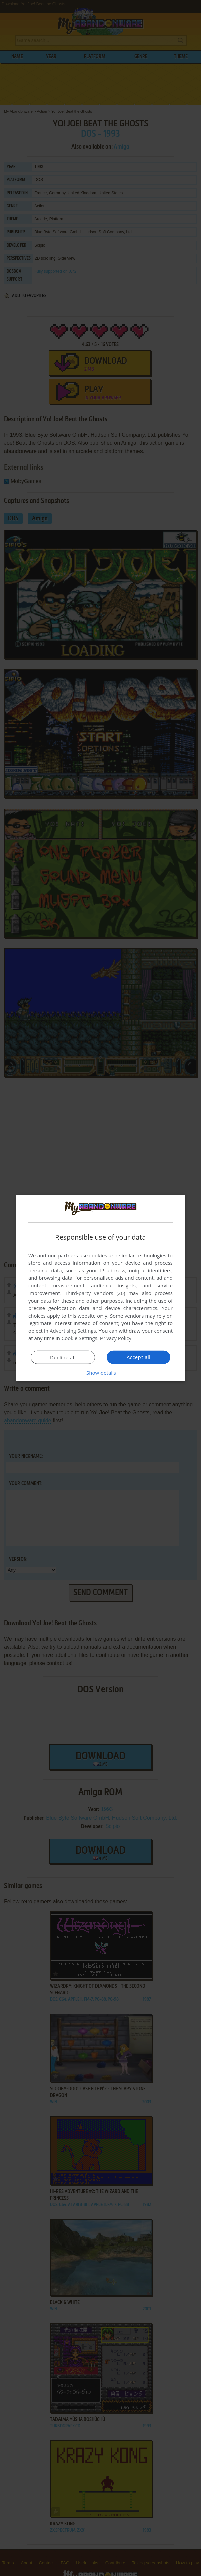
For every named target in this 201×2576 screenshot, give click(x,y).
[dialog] (100, 1288)
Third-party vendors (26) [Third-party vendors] (95, 1293)
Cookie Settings (79, 1338)
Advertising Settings (73, 1330)
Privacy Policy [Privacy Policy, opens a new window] (116, 1338)
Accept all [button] (139, 1357)
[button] (100, 1372)
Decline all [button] (63, 1357)
